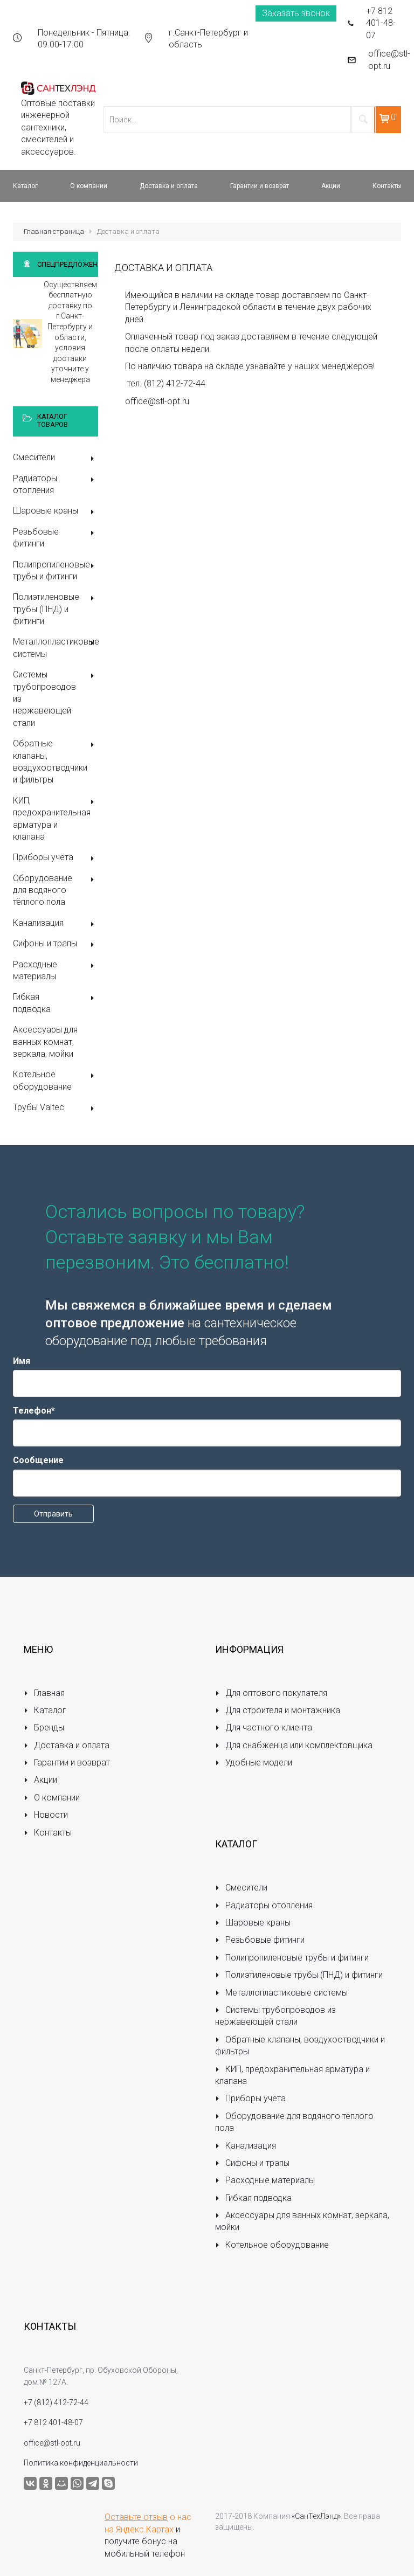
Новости (46, 1815)
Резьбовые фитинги (55, 538)
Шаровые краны (55, 511)
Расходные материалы (55, 970)
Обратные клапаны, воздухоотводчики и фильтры (55, 761)
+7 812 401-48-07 (381, 23)
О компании (52, 1797)
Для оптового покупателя (271, 1693)
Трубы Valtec (55, 1108)
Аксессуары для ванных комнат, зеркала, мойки (45, 1041)
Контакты (48, 1832)
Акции (40, 1780)
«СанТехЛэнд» (316, 2516)
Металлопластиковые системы (55, 647)
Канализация (55, 924)
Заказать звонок (296, 13)
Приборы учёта (55, 858)
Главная (44, 1693)
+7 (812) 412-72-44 (56, 2402)
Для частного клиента (263, 1727)
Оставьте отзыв (136, 2517)
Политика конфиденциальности (81, 2463)
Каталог (45, 1710)
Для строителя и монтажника (277, 1710)
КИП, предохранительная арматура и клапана (55, 818)
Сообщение (38, 1460)
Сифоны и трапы (55, 944)
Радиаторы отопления (55, 484)
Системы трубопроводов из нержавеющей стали (55, 698)
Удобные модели (253, 1762)
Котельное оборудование (55, 1080)
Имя (21, 1361)
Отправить (53, 1513)
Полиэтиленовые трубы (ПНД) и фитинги (55, 609)
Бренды (44, 1727)
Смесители (55, 458)
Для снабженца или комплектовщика (293, 1745)
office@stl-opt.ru (389, 60)
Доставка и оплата (66, 1745)
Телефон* (34, 1410)
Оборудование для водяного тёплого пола (55, 890)
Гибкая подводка (55, 1003)
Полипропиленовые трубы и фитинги (55, 570)
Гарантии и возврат (67, 1762)
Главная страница (54, 231)
